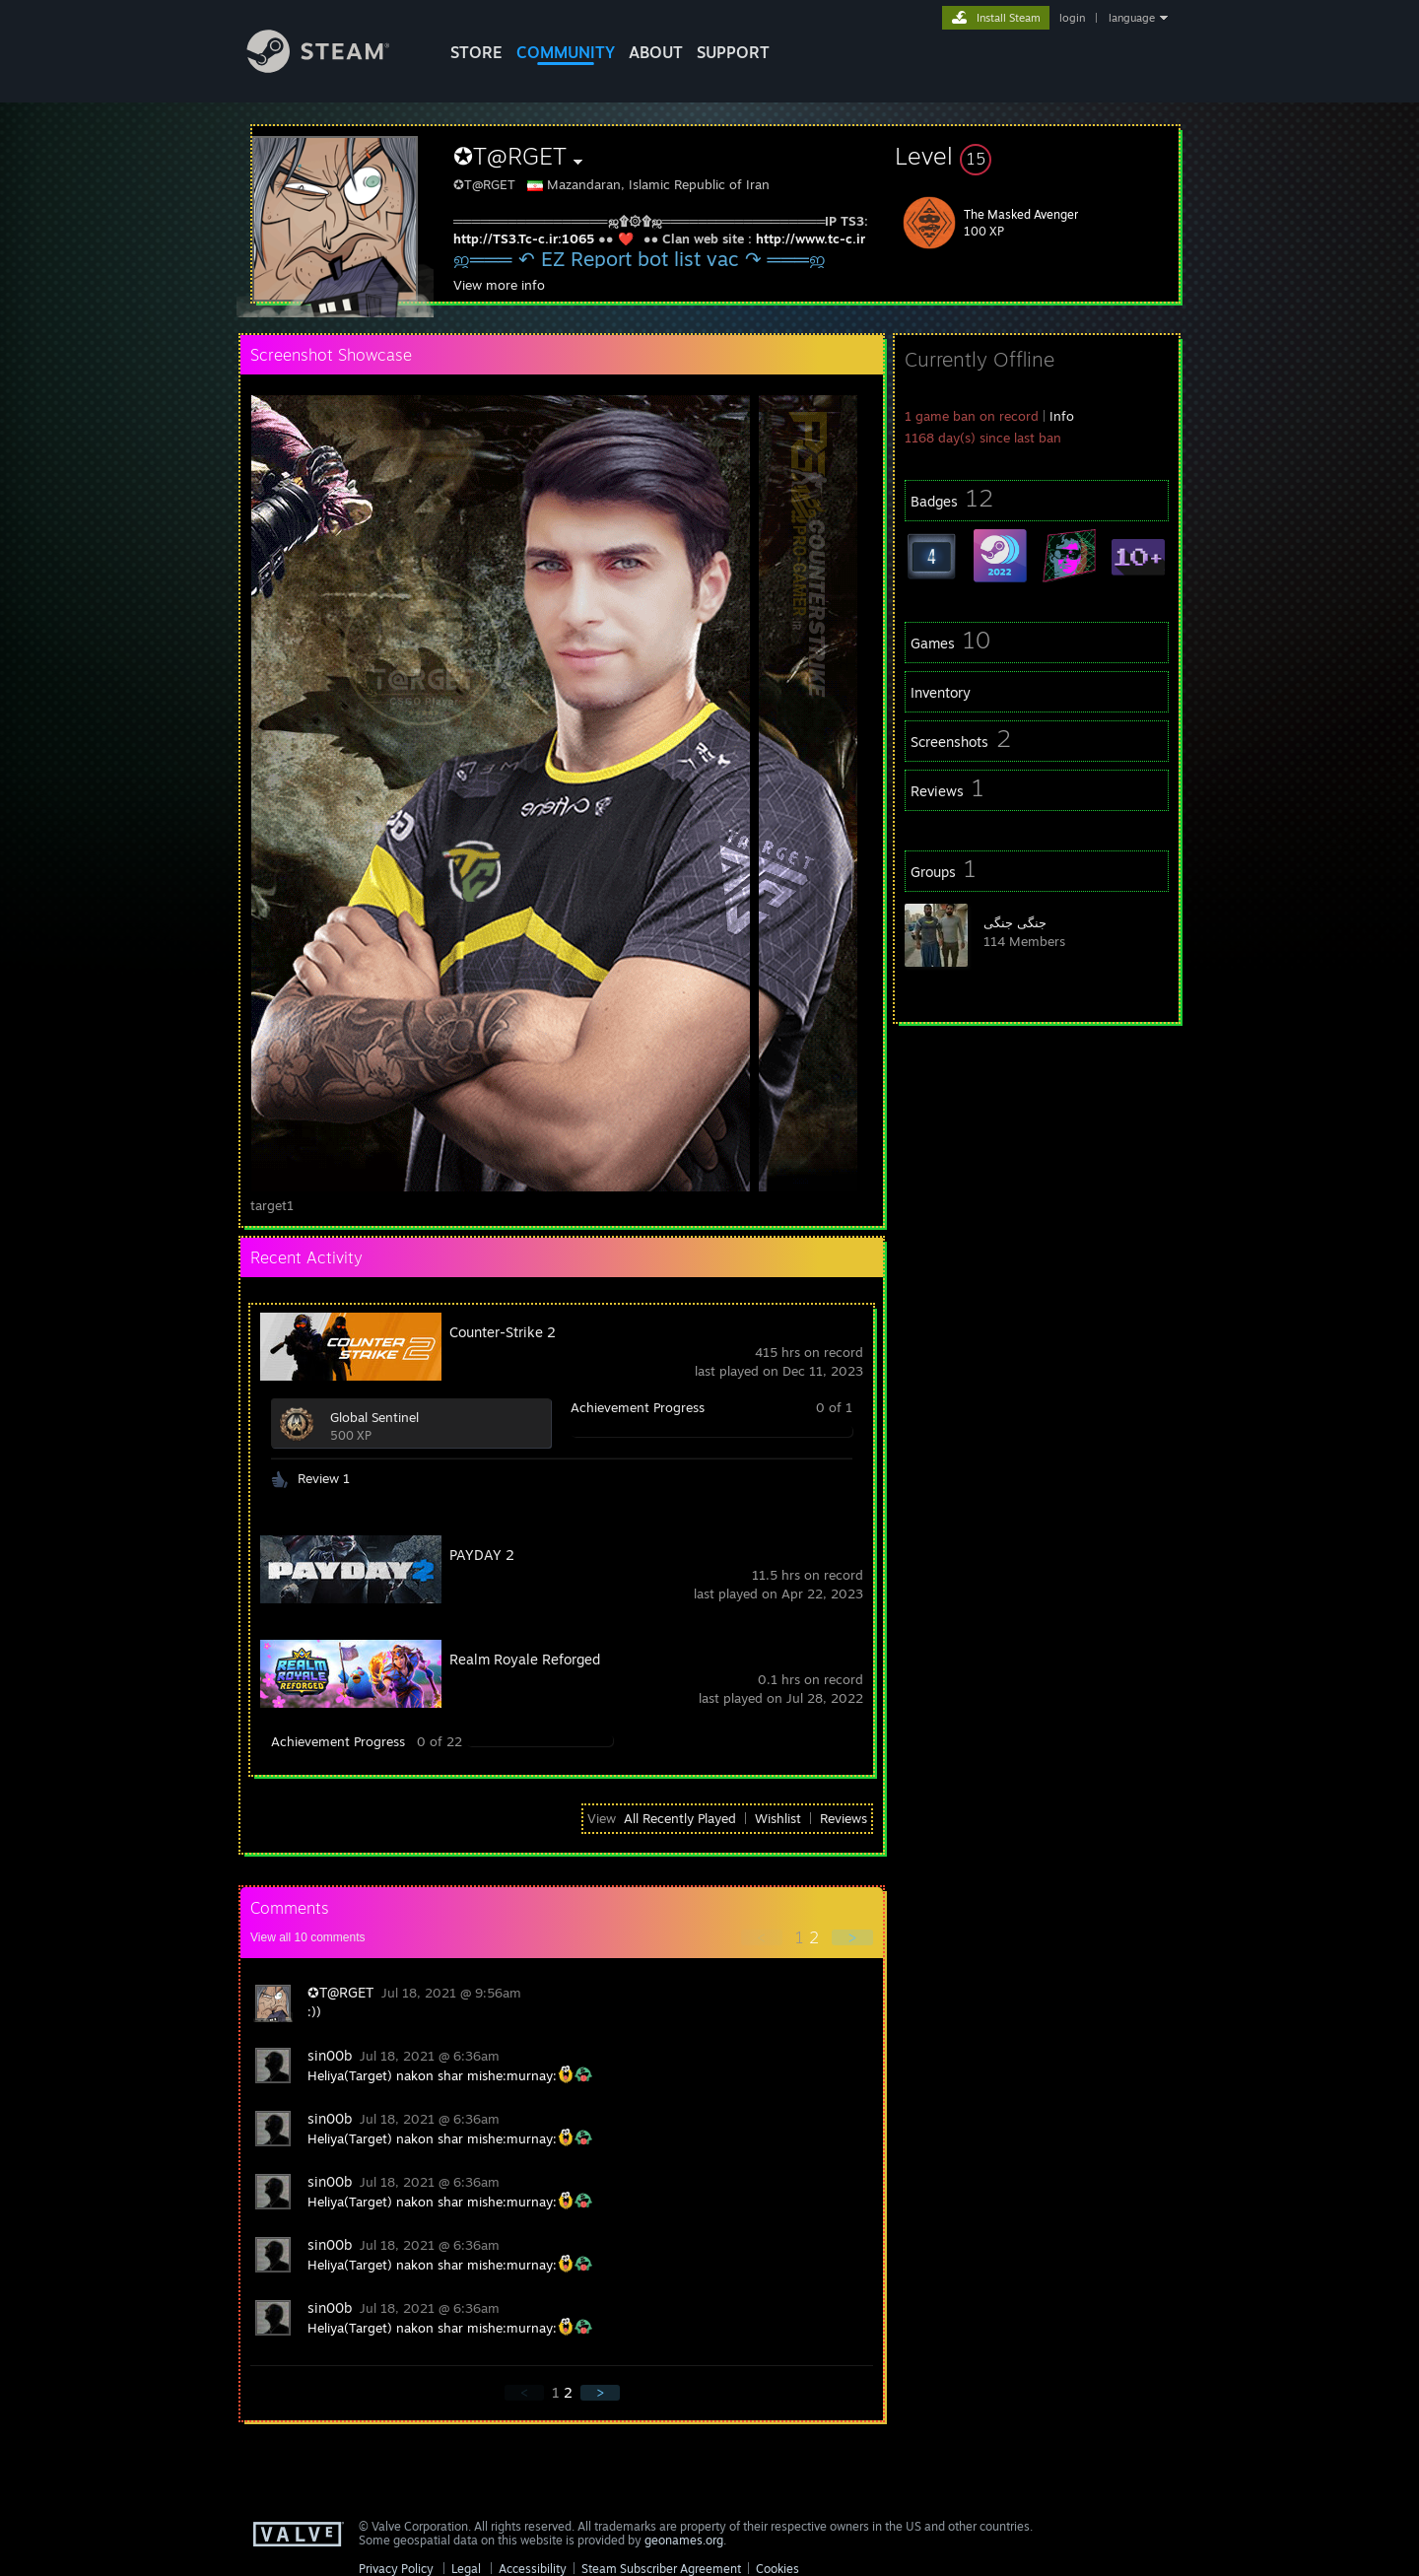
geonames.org (683, 2540)
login (1072, 18)
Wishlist (778, 1818)
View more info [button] (499, 285)
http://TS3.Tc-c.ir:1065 (523, 238)
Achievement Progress (638, 1407)
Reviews (843, 1818)
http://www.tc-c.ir (810, 238)
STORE (476, 52)
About (656, 52)
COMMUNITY (565, 52)
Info (1061, 416)
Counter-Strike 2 (502, 1331)
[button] (1037, 155)
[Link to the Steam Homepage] (333, 67)
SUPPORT (733, 52)
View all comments (308, 1937)
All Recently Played (680, 1818)
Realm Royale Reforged (524, 1659)
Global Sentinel (374, 1417)
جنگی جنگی (1015, 922)
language (1132, 18)
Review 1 (324, 1478)
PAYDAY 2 (481, 1554)
